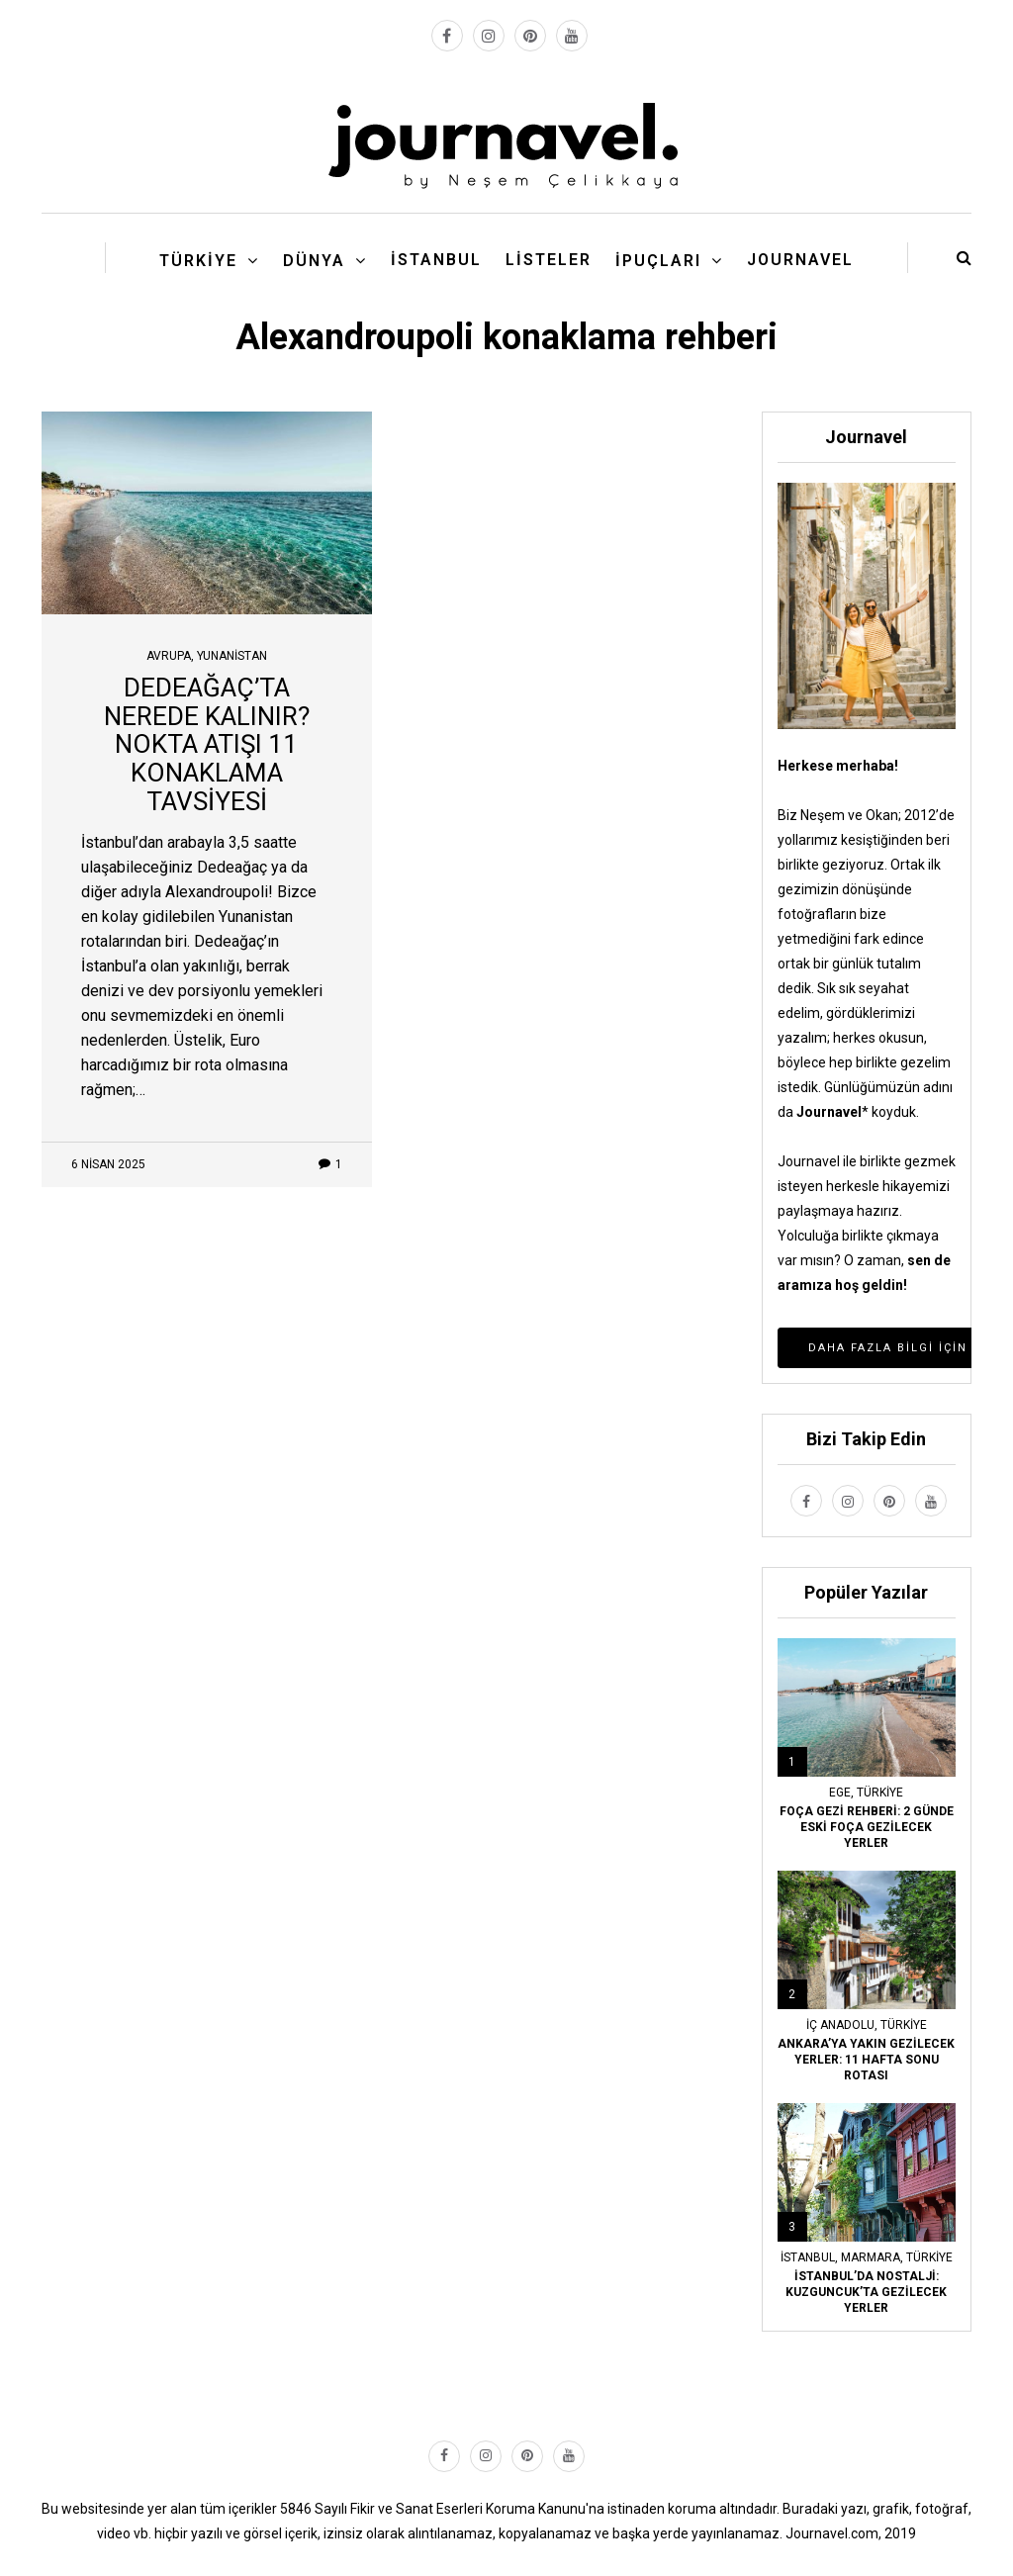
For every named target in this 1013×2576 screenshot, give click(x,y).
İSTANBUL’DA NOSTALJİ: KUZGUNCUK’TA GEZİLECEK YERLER (866, 2292)
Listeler (549, 259)
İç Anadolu (840, 2025)
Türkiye (198, 260)
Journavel (800, 259)
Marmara (870, 2257)
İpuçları (658, 260)
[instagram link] (489, 35)
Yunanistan (232, 656)
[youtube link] (572, 35)
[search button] (964, 257)
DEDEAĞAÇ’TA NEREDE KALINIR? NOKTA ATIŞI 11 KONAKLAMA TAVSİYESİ (207, 744)
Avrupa (168, 656)
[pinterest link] (530, 35)
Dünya (314, 260)
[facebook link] (447, 35)
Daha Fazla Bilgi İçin (887, 1347)
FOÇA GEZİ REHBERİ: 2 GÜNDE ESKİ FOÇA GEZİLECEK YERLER (867, 1827)
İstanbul (436, 259)
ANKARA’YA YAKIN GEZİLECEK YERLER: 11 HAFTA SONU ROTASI (866, 2059)
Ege (840, 1792)
